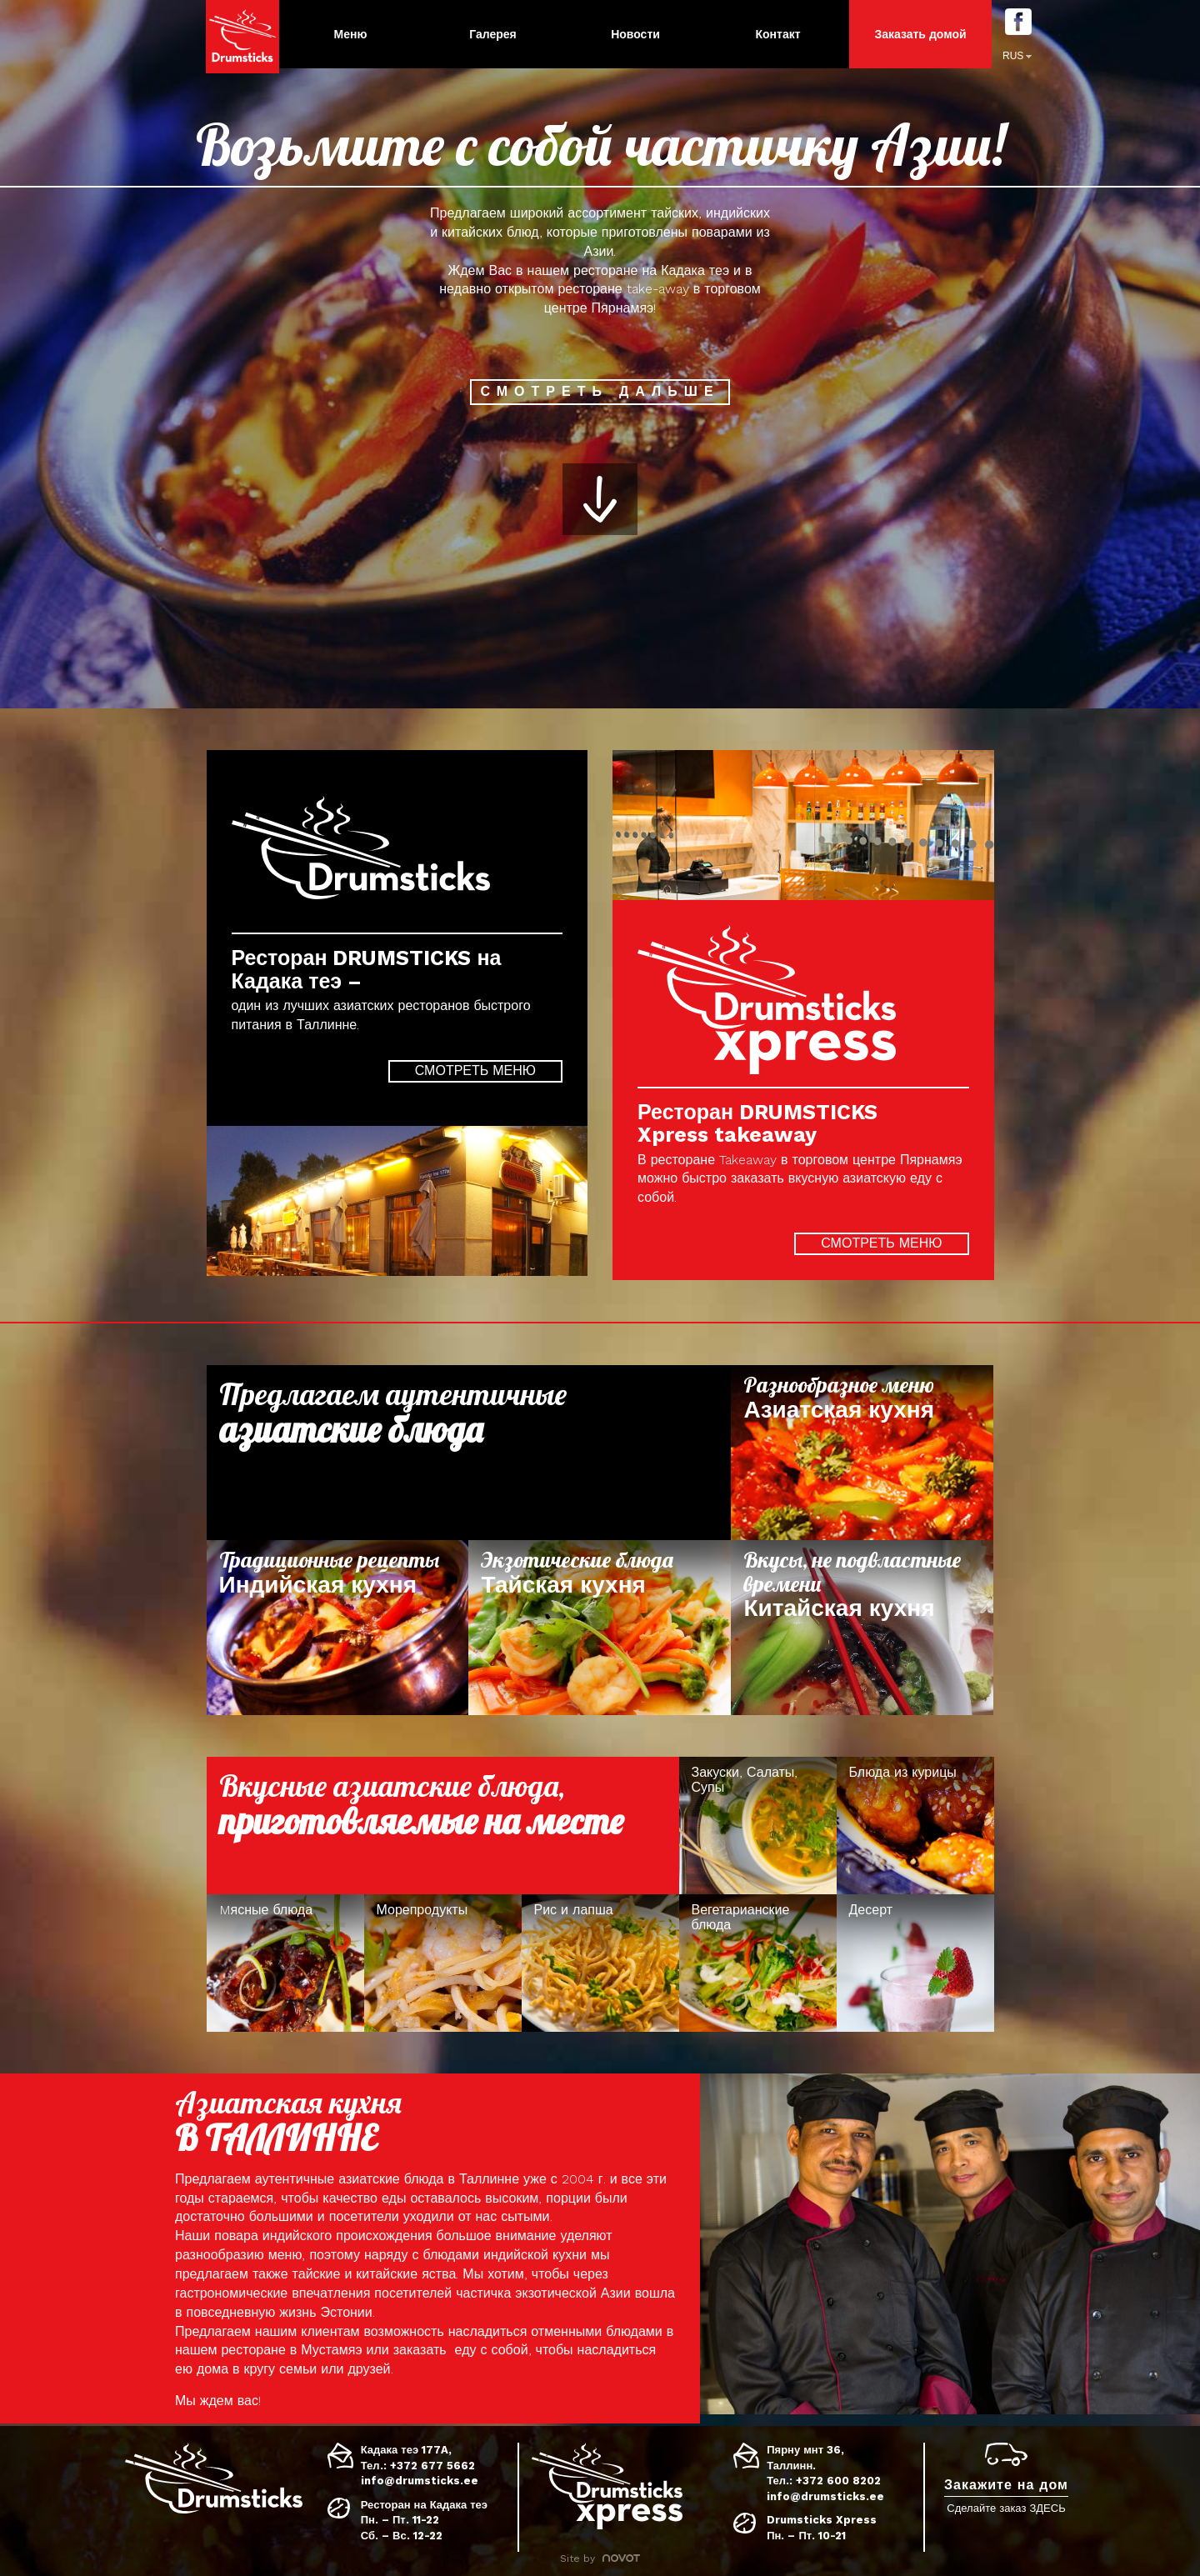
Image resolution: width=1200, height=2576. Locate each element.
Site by (600, 2558)
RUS (1012, 56)
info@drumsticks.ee (419, 2480)
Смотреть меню (475, 1070)
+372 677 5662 (432, 2465)
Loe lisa (862, 1452)
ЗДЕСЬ (1047, 2508)
